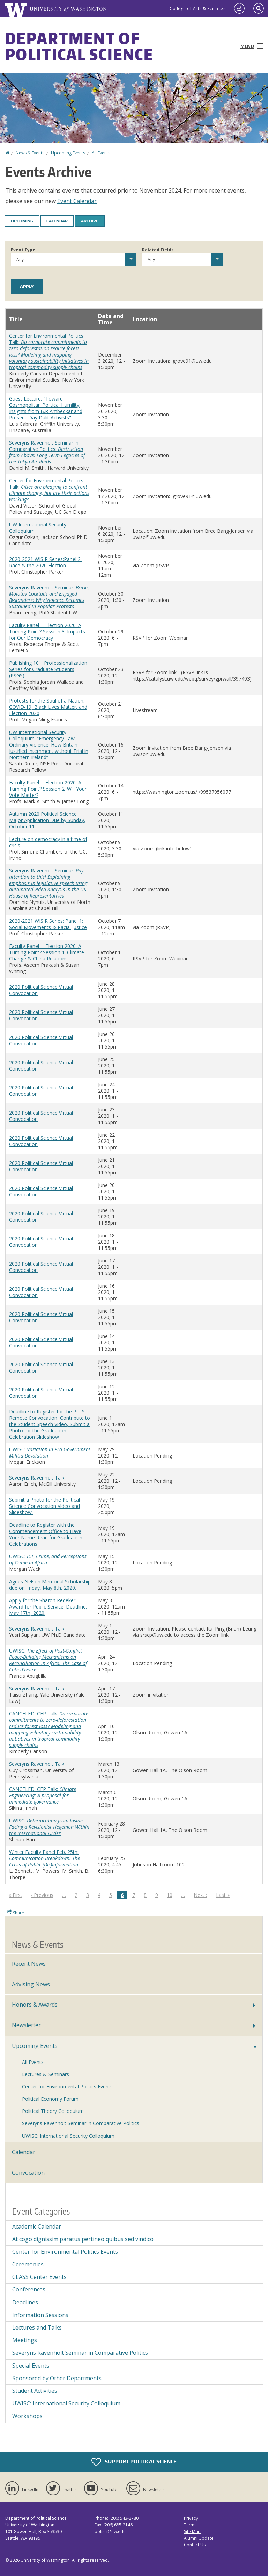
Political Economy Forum (50, 2098)
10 (171, 1894)
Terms (190, 2525)
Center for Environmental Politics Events (67, 2086)
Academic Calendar (36, 2226)
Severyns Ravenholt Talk (36, 1477)
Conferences (28, 2289)
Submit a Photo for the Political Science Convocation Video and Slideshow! (44, 1506)
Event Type (23, 250)
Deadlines (25, 2302)
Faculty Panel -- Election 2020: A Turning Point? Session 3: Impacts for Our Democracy (47, 631)
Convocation (28, 2172)
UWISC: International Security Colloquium (68, 2135)
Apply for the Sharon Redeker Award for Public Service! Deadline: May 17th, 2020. (48, 1606)
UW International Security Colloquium (37, 527)
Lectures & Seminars (45, 2074)
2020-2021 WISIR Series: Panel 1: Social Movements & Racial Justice (48, 924)
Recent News (29, 1963)
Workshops (27, 2416)
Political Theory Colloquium (53, 2111)
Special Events (30, 2365)
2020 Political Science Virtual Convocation (41, 990)
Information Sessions (40, 2315)
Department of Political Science (79, 46)
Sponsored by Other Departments (57, 2378)
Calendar (57, 220)
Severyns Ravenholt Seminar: (49, 597)
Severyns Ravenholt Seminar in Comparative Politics (80, 2123)
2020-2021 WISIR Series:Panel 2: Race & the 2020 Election (45, 562)
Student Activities (34, 2391)
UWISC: (49, 1452)
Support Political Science (134, 2462)
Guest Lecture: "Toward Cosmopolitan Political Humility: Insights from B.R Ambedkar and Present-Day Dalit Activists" (45, 408)
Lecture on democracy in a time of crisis (48, 842)
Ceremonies (28, 2264)
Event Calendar (77, 201)
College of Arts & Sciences (197, 9)
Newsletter (26, 2025)
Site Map (192, 2531)
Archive (89, 220)
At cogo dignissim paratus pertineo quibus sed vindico (83, 2239)
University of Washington (45, 2560)
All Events (101, 153)
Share (15, 1912)
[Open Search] (258, 8)
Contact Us (195, 2545)
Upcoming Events (68, 153)
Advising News (31, 1984)
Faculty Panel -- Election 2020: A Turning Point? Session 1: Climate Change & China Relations (46, 952)
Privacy (191, 2518)
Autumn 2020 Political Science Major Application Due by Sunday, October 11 (47, 820)
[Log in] (239, 8)
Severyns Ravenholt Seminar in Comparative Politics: (47, 452)
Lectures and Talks (37, 2327)
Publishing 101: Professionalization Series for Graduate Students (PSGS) (48, 669)
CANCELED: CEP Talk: (48, 1729)
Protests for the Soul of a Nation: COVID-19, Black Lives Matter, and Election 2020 (48, 707)
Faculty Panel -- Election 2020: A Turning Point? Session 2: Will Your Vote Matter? (48, 788)
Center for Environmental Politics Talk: (49, 351)
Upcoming (22, 220)
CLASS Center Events (39, 2277)
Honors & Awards (35, 2004)
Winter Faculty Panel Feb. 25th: (44, 1858)
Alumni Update (199, 2538)
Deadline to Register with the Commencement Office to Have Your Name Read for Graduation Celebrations (45, 1534)
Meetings (24, 2340)
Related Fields (158, 250)
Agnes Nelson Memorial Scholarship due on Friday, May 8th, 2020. (50, 1584)
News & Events (30, 153)
